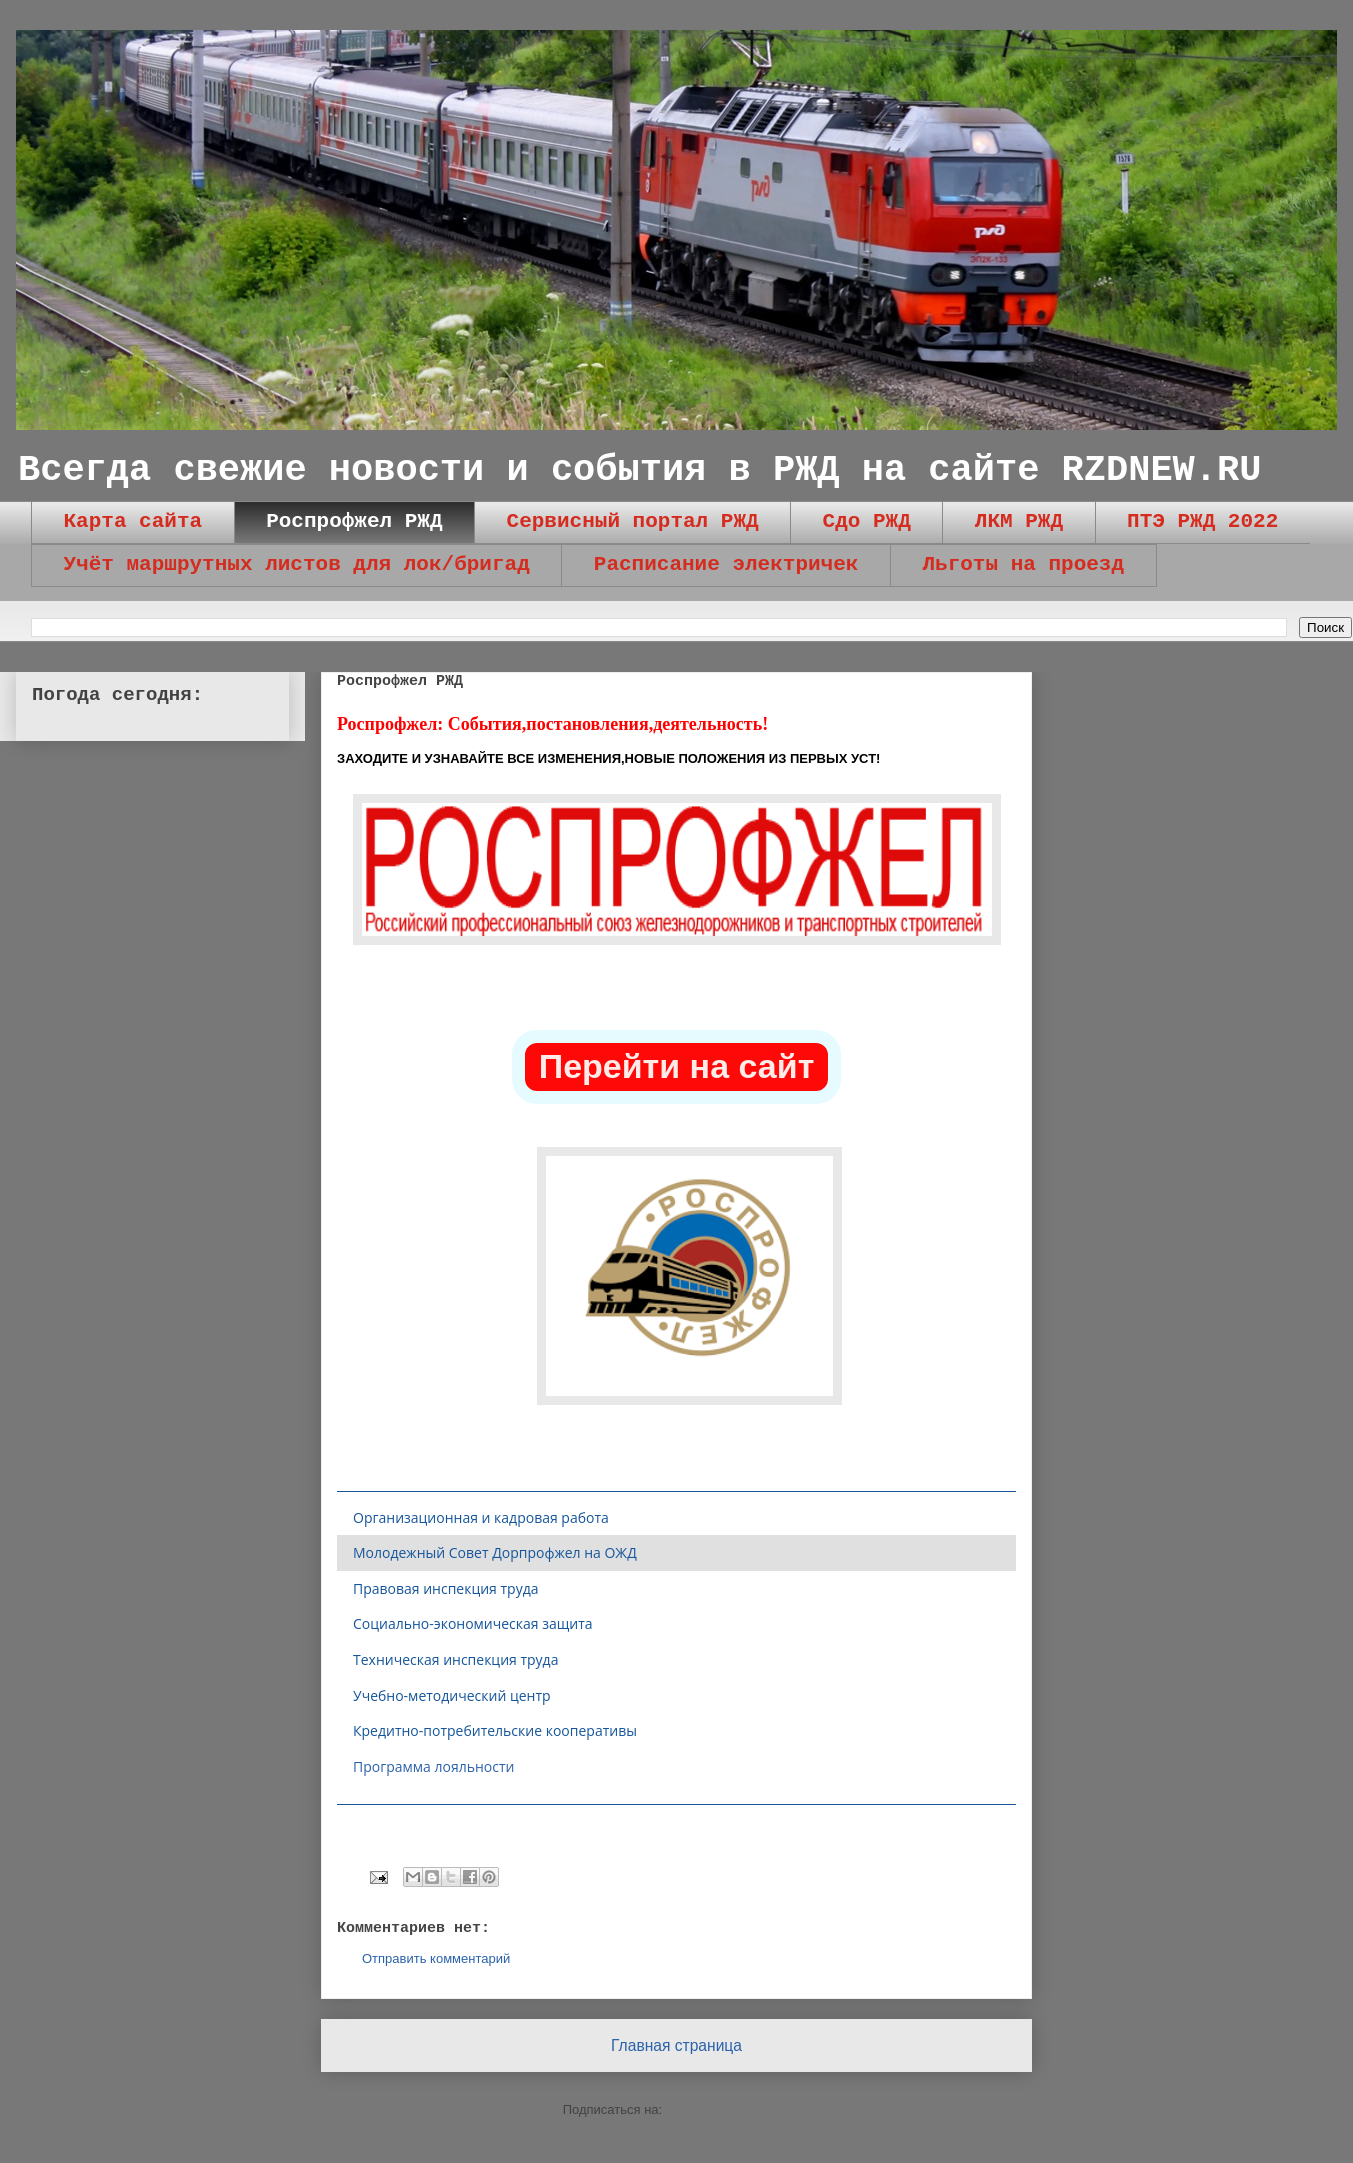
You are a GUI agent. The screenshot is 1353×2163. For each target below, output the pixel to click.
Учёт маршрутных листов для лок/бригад (297, 564)
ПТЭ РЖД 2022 (1202, 521)
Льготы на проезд (1023, 564)
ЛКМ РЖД (1019, 521)
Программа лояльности (433, 1766)
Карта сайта (133, 521)
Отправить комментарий (436, 1958)
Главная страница (676, 2045)
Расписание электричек (726, 564)
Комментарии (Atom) (728, 2109)
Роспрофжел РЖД (354, 521)
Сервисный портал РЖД (633, 521)
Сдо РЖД (867, 521)
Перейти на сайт (677, 1066)
